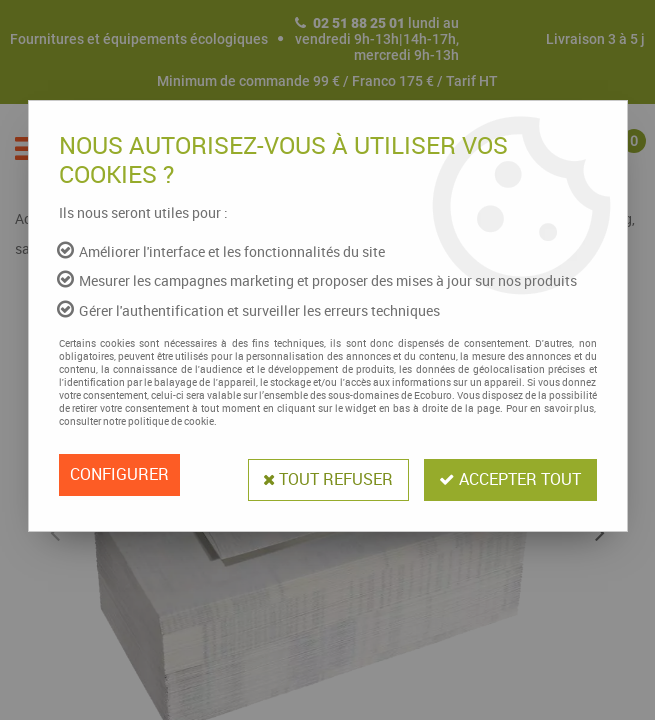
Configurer (119, 475)
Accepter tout (510, 475)
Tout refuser (326, 475)
